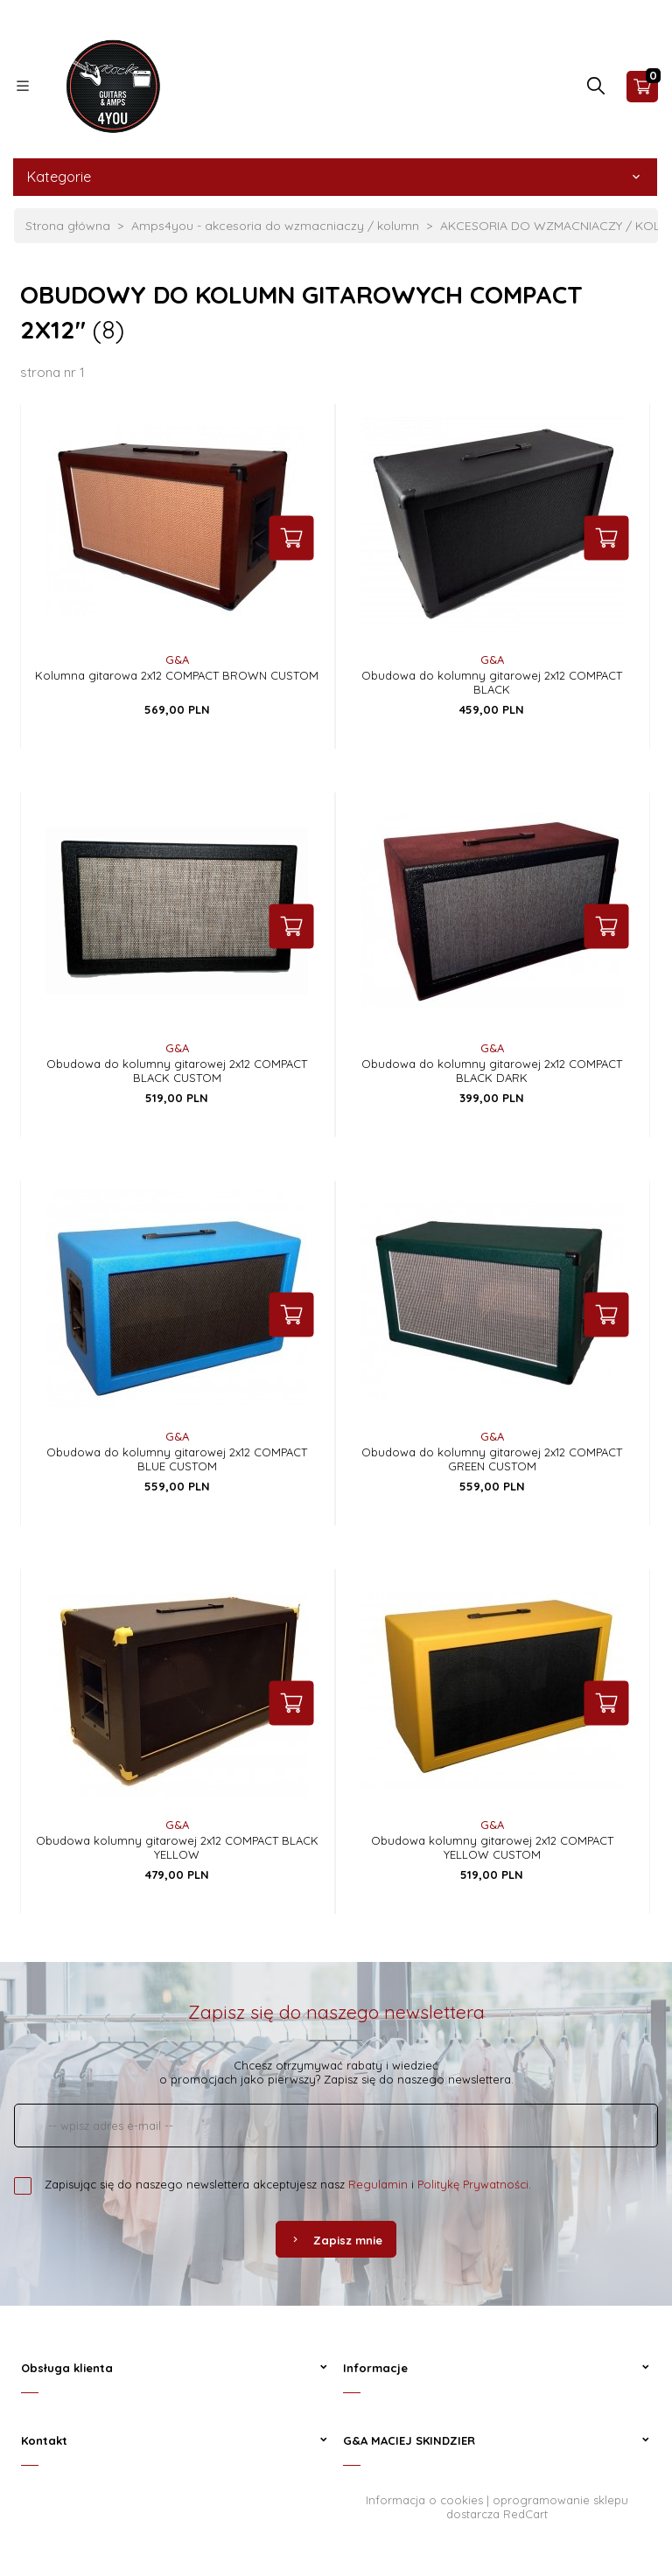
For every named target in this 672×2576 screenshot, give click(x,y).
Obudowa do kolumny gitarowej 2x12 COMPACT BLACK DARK (491, 1071)
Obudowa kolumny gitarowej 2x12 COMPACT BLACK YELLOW (177, 1847)
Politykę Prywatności (472, 2184)
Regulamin (378, 2184)
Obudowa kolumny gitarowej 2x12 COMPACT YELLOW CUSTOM (492, 1847)
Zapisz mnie (336, 2240)
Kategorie (335, 176)
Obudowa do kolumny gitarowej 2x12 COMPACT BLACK (491, 682)
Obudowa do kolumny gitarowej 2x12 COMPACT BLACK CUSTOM (176, 1071)
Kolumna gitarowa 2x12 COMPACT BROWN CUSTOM (176, 675)
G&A (177, 660)
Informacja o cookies (424, 2500)
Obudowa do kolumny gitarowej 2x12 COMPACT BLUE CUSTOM (176, 1459)
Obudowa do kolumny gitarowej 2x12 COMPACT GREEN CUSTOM (491, 1459)
